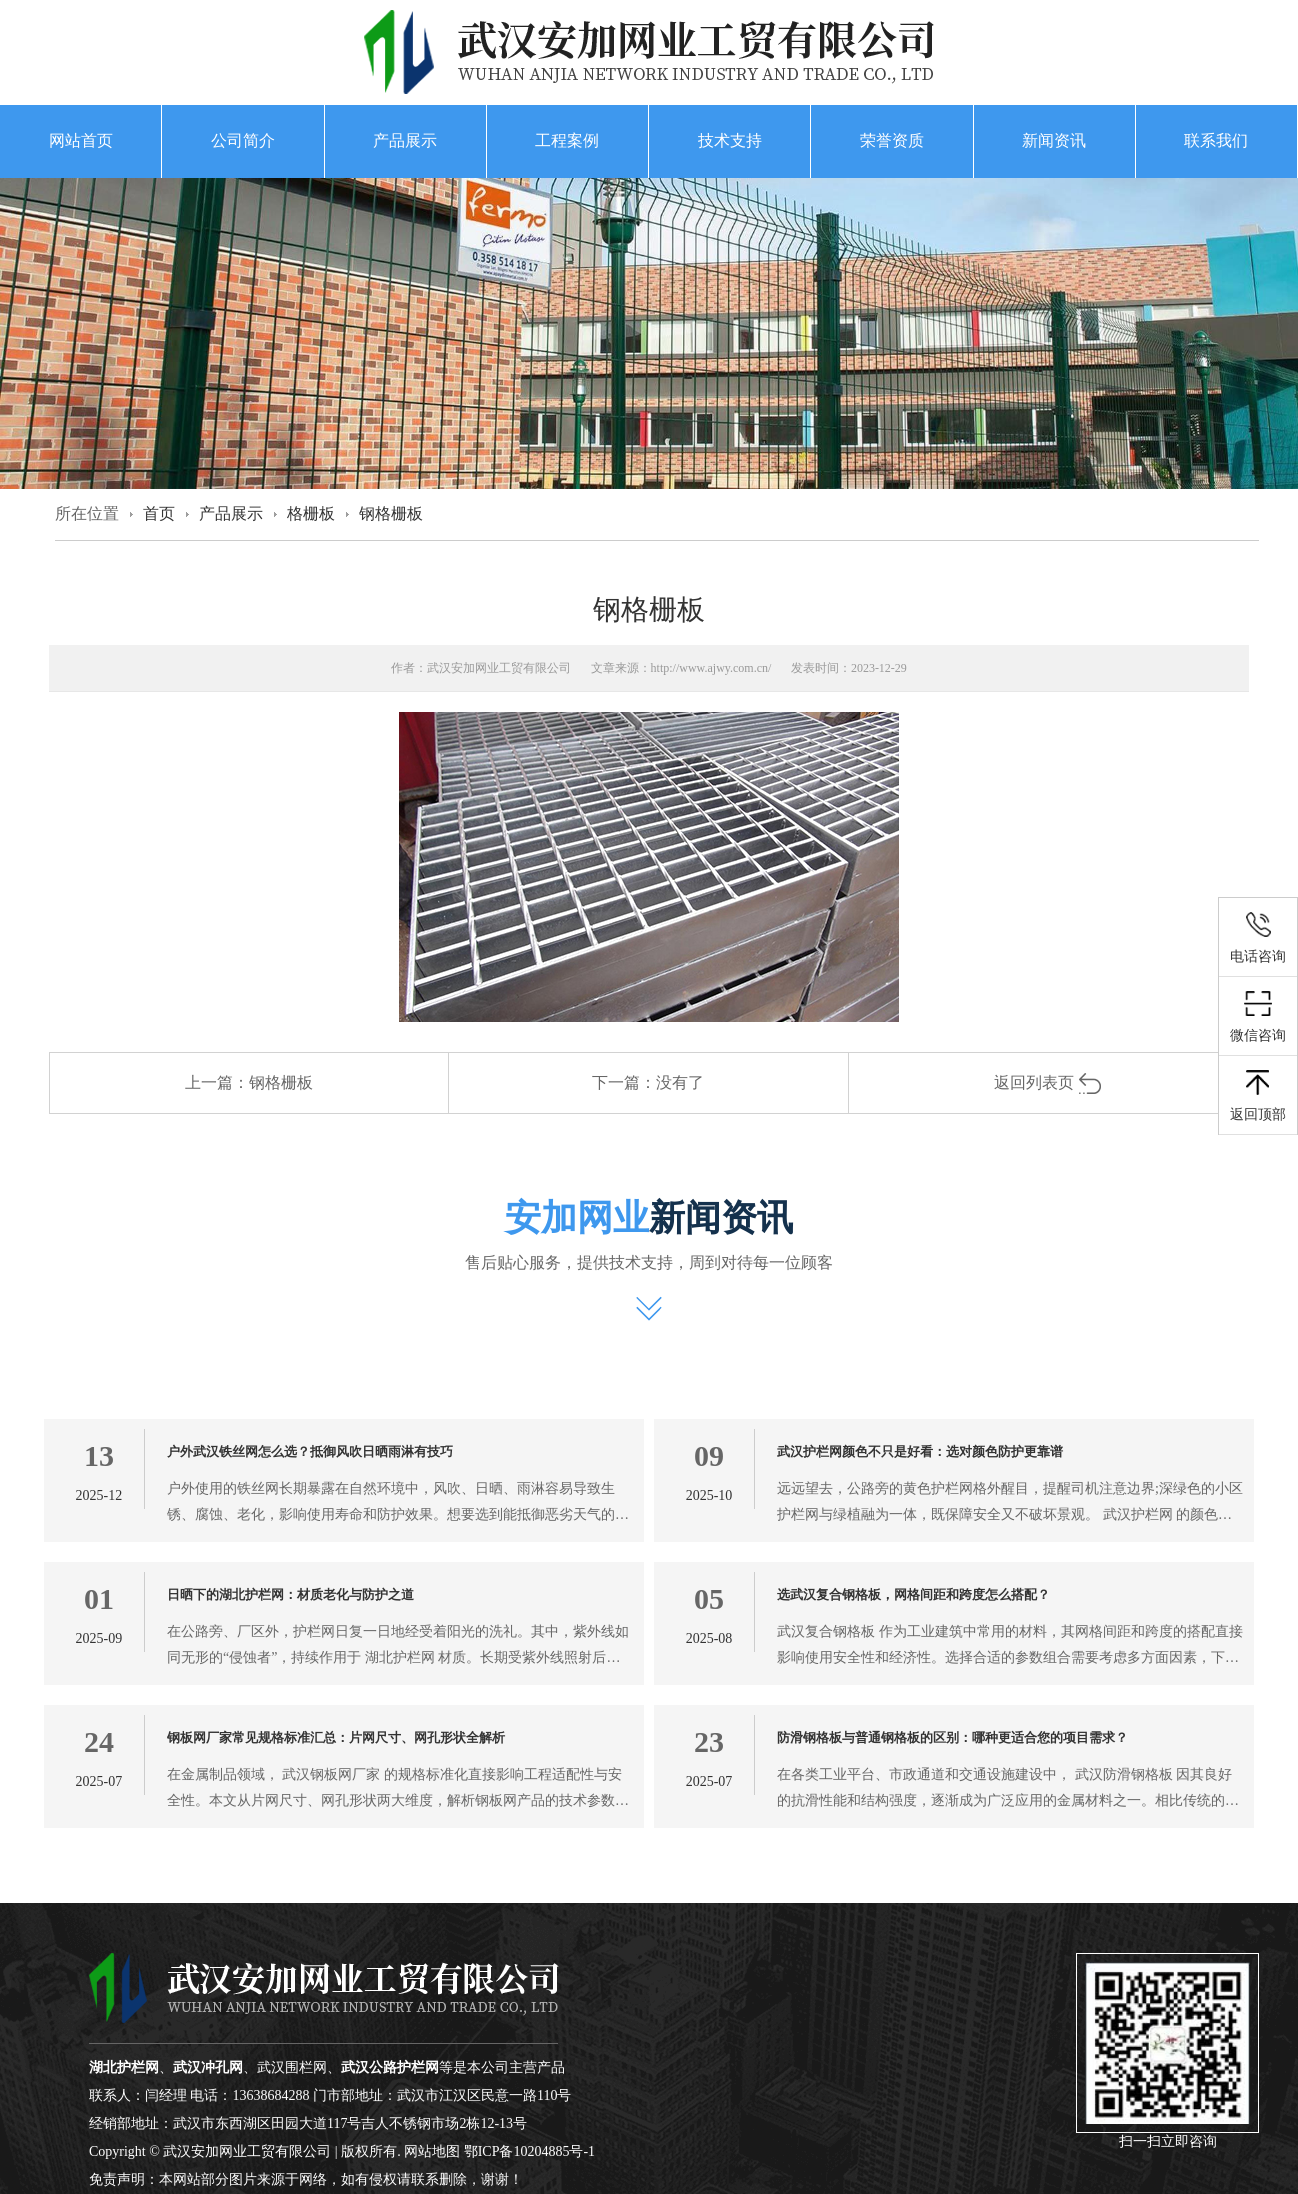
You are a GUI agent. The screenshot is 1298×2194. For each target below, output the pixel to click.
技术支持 (730, 140)
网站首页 (81, 140)
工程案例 (567, 140)
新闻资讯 (1054, 140)
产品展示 (405, 140)
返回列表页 (1048, 1082)
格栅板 (311, 513)
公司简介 (243, 140)
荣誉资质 (892, 140)
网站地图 (432, 2151)
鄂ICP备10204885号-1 (529, 2151)
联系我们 (1216, 140)
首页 (159, 513)
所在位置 (87, 513)
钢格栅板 (391, 513)
